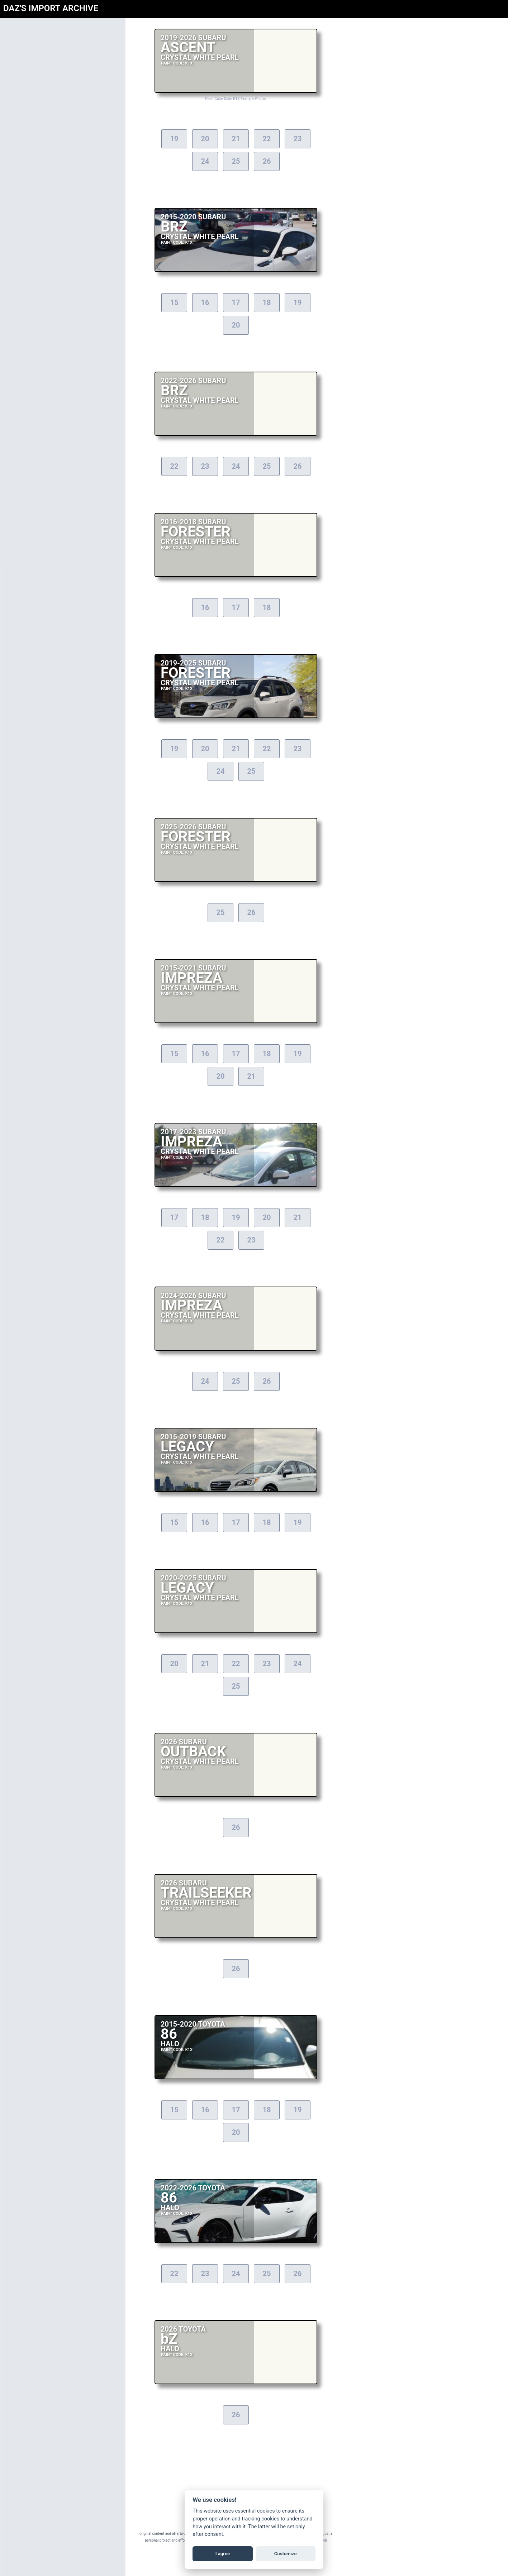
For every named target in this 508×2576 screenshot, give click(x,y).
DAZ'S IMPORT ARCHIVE (50, 8)
